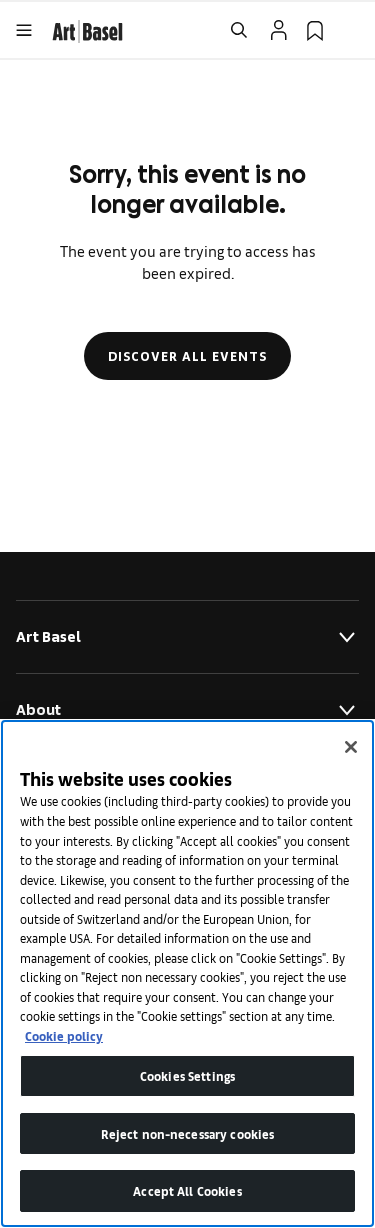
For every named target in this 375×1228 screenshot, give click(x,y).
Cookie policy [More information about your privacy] (64, 1035)
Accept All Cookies (187, 1190)
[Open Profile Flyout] (279, 30)
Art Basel (187, 637)
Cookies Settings (187, 1075)
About (187, 710)
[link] (87, 28)
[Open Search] (239, 30)
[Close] (351, 747)
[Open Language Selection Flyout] (351, 30)
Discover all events (187, 356)
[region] (187, 973)
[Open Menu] (24, 30)
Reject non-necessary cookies (188, 1133)
